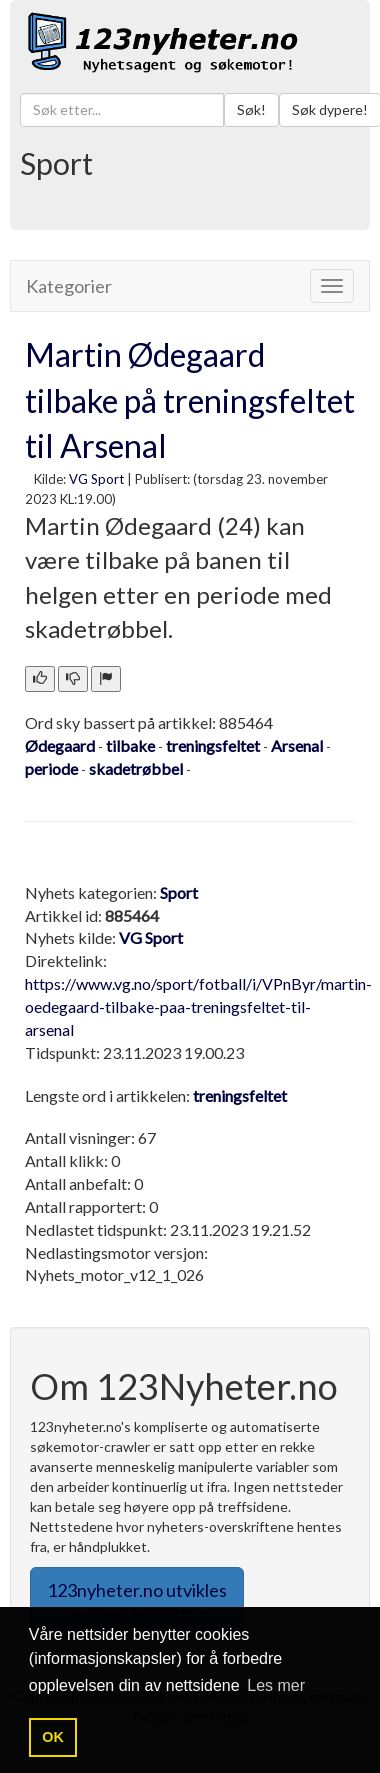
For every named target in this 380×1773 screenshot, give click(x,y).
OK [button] (53, 1737)
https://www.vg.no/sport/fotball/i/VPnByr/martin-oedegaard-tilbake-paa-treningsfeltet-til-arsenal (198, 1006)
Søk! (251, 109)
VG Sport (96, 479)
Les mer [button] (276, 1685)
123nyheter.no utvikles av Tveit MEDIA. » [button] (137, 1602)
